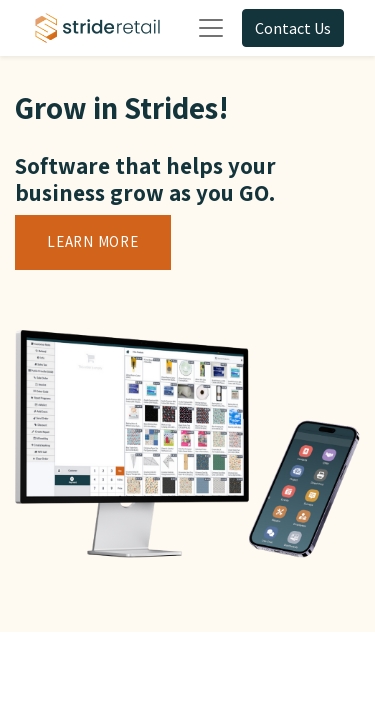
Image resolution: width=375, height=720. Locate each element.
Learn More (93, 241)
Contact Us (293, 28)
